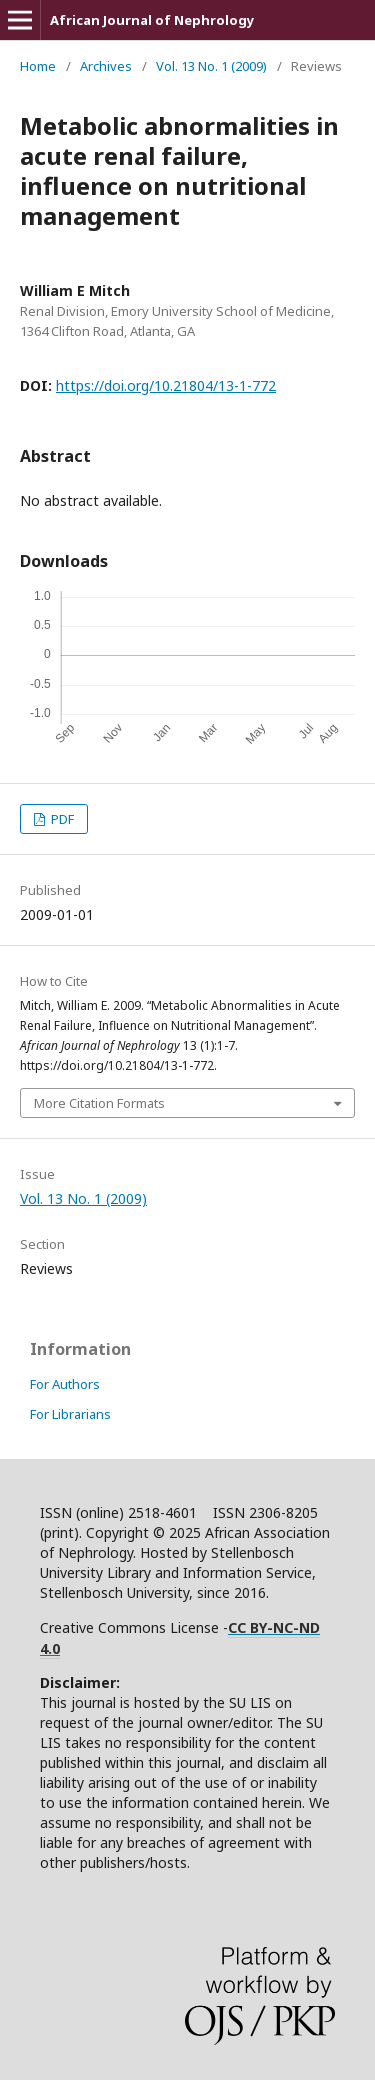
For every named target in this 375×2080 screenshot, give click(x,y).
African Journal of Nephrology (152, 20)
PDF (61, 819)
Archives (106, 66)
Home (38, 66)
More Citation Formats (99, 1103)
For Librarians (70, 1414)
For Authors (65, 1384)
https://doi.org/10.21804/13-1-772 (166, 385)
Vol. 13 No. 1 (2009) (211, 66)
